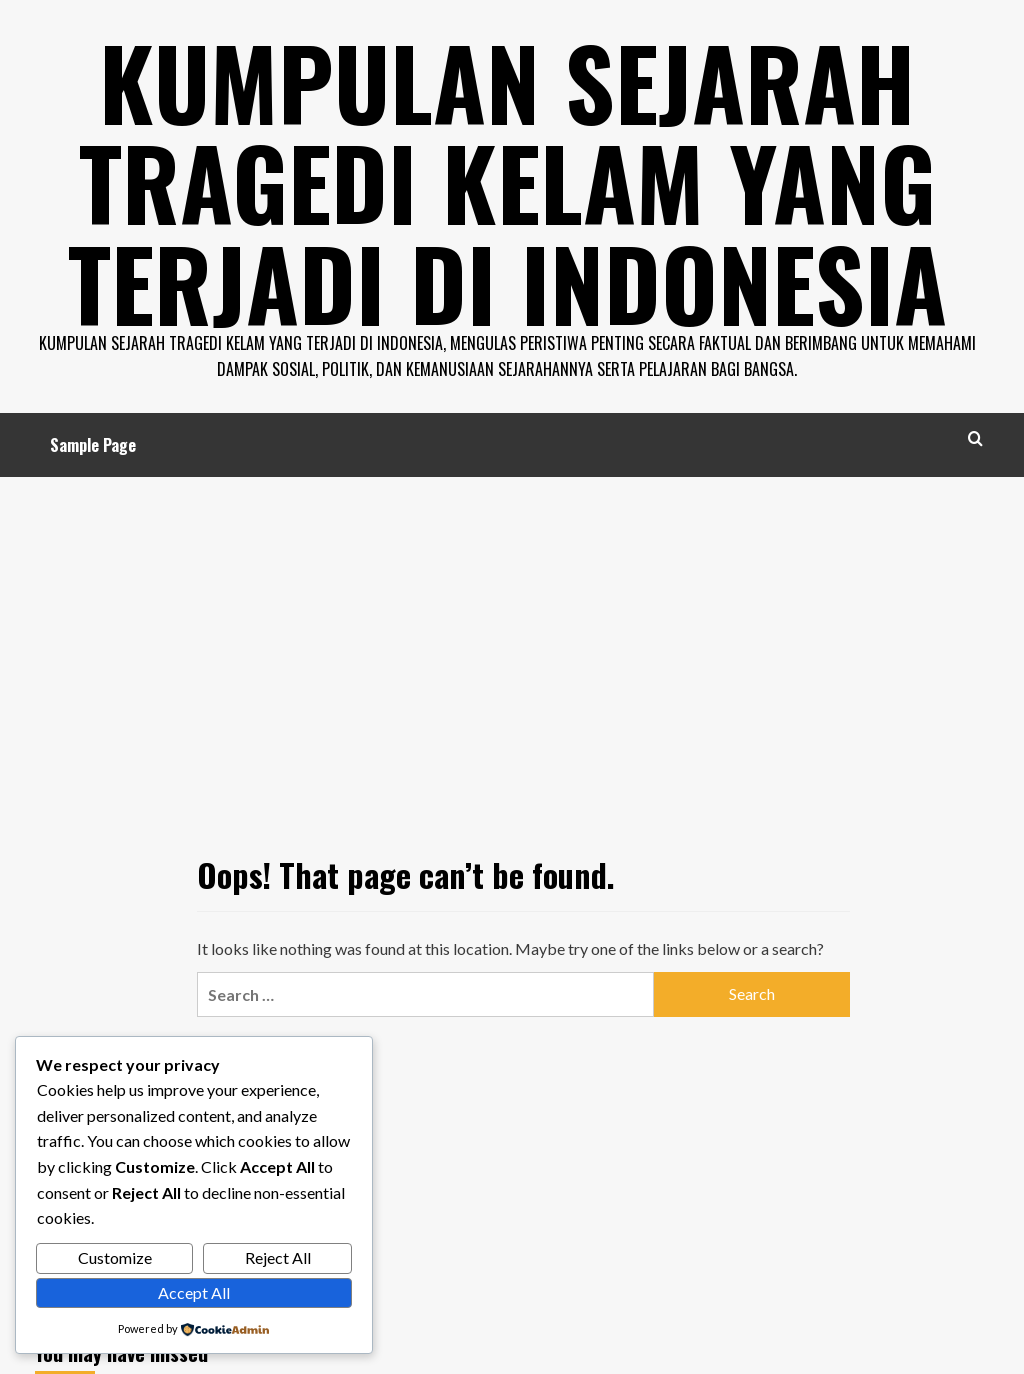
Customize (115, 1257)
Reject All (278, 1257)
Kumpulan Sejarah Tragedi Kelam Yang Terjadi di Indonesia (507, 180)
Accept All (194, 1292)
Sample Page (93, 444)
